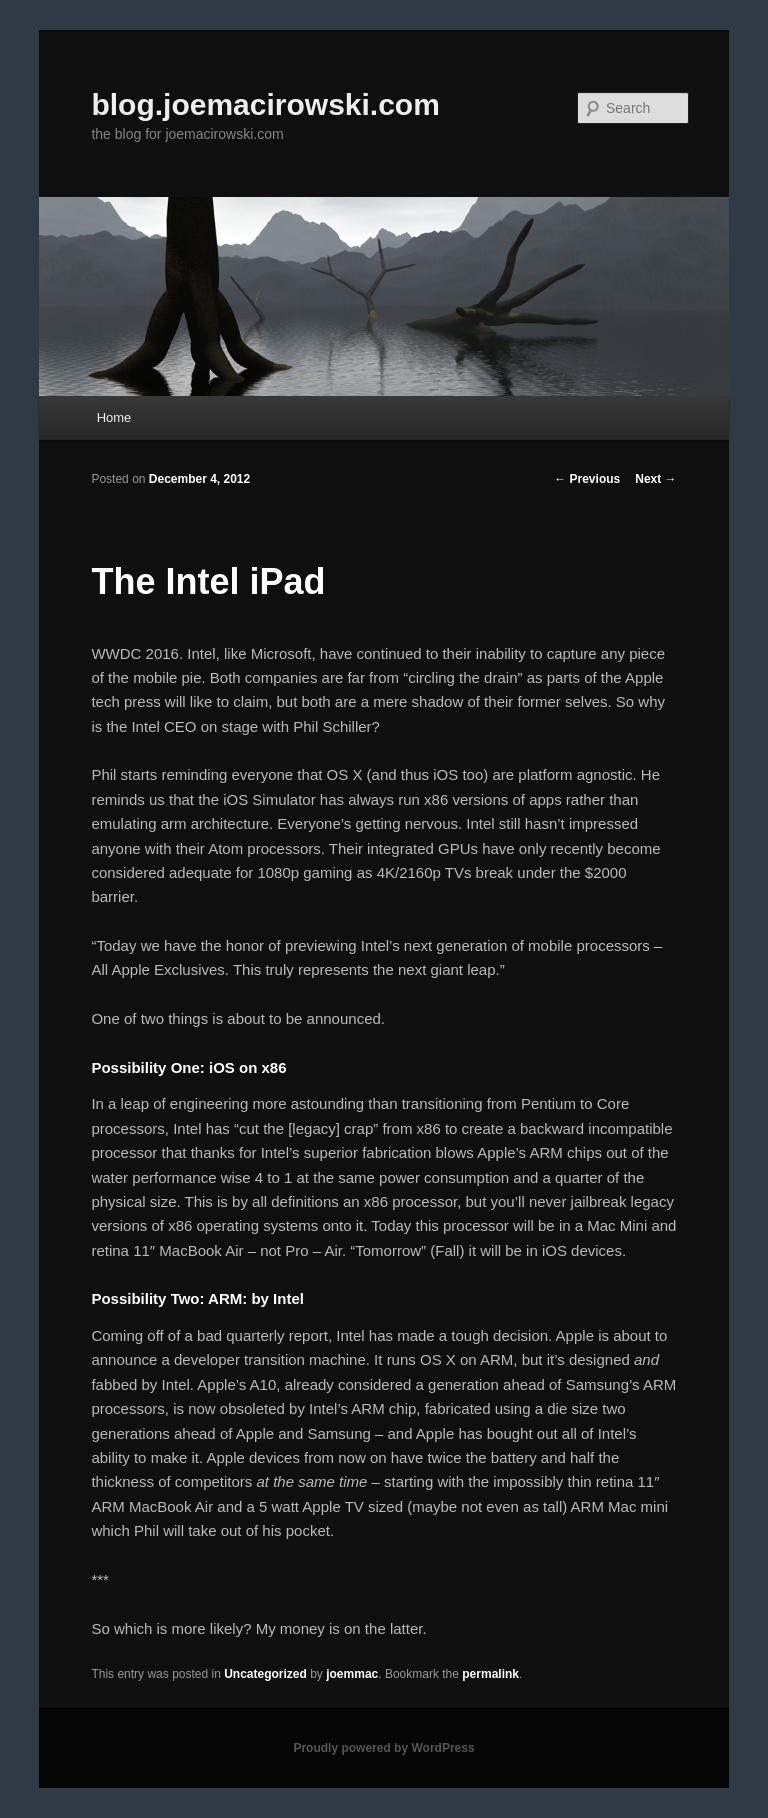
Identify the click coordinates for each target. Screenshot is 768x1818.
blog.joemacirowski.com (265, 104)
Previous (587, 479)
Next (655, 479)
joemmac (352, 1674)
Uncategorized (265, 1674)
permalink (490, 1674)
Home (114, 417)
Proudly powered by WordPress (383, 1748)
